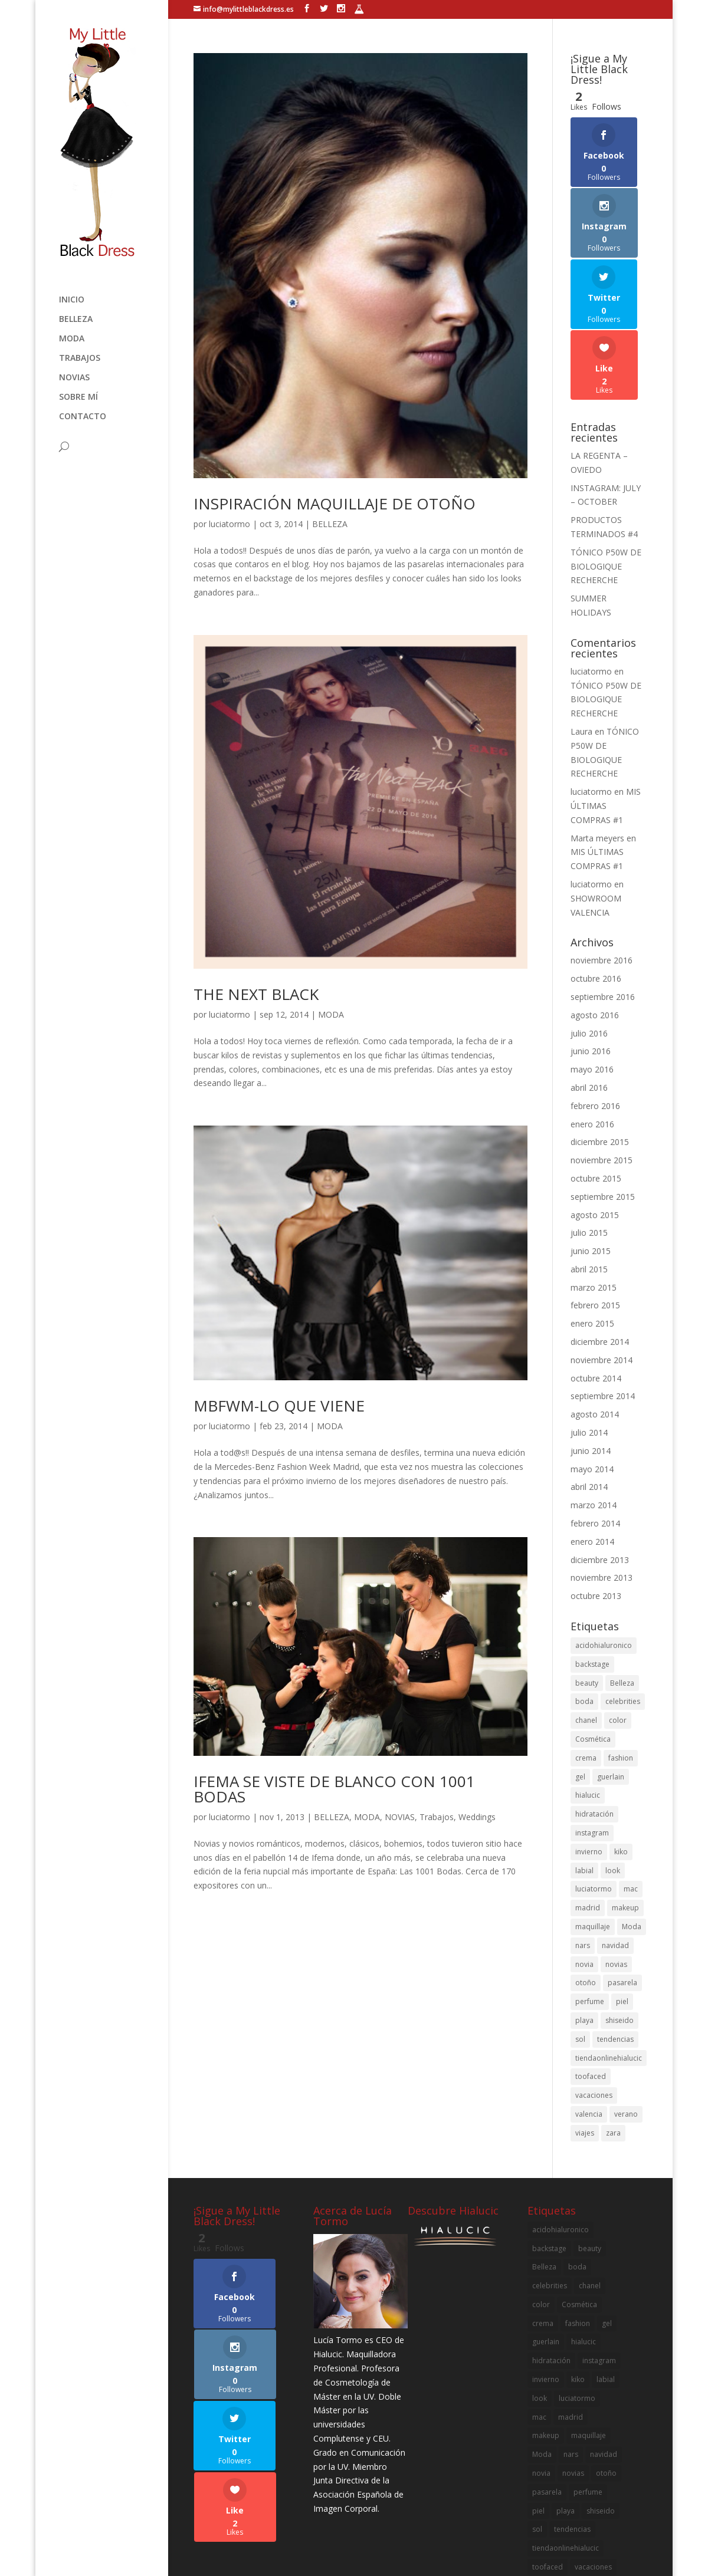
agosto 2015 (595, 1103)
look (612, 1759)
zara (613, 2021)
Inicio (71, 300)
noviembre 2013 (601, 1466)
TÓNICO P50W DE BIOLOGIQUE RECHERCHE (606, 455)
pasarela (622, 1872)
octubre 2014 (596, 1266)
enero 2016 (592, 1012)
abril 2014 (589, 1375)
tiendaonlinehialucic (608, 1947)
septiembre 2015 (603, 1085)
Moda (631, 1815)
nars (582, 1834)
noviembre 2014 (601, 1248)
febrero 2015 (595, 1194)
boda (584, 1590)
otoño (585, 1872)
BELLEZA (76, 319)
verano (626, 2003)
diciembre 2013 (600, 1448)
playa (584, 1909)
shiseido (619, 1909)
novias (616, 1853)
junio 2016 (591, 940)
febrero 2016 (595, 994)
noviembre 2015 (601, 1049)
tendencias (615, 1928)
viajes (584, 2021)
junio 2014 (591, 1339)
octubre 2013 (596, 1485)
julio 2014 (589, 1321)
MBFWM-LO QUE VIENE (279, 1405)
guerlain (610, 1665)
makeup (625, 1797)
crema (585, 1646)
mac (631, 1778)
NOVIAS (74, 378)
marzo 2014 (594, 1394)
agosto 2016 (595, 903)
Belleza (622, 1572)
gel (580, 1665)
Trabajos (79, 358)
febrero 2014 (595, 1412)
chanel (586, 1609)
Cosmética (593, 1628)
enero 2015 (592, 1212)
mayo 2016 (592, 958)
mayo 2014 (592, 1357)
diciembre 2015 (600, 1031)
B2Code (421, 2558)
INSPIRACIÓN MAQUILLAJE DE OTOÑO (335, 503)
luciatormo (229, 523)
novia (584, 1853)
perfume (589, 1891)
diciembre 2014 (600, 1230)
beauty (586, 1572)
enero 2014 (592, 1430)
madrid (587, 1797)
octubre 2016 (596, 867)
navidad (615, 1834)
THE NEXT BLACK (256, 994)
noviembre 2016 (601, 849)
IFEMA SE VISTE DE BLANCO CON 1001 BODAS (334, 1789)
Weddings (477, 1816)
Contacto (82, 417)
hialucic (587, 1684)
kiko (621, 1740)
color (618, 1609)
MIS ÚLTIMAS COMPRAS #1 (606, 695)
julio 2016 (589, 921)
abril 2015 (589, 1157)
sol (580, 1928)
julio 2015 (589, 1121)
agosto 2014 (595, 1303)
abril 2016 (589, 976)
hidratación (594, 1703)
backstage (592, 1553)
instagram (592, 1721)
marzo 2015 (594, 1176)
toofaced (590, 1965)
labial (584, 1759)
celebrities (622, 1590)
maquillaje (592, 1815)
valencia (588, 2003)
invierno (588, 1740)
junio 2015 (591, 1140)
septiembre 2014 (603, 1285)
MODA (71, 339)
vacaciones (593, 1984)
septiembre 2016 (603, 885)
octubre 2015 (596, 1066)
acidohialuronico (603, 1534)
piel (622, 1891)
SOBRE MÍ (78, 397)
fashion (620, 1646)
